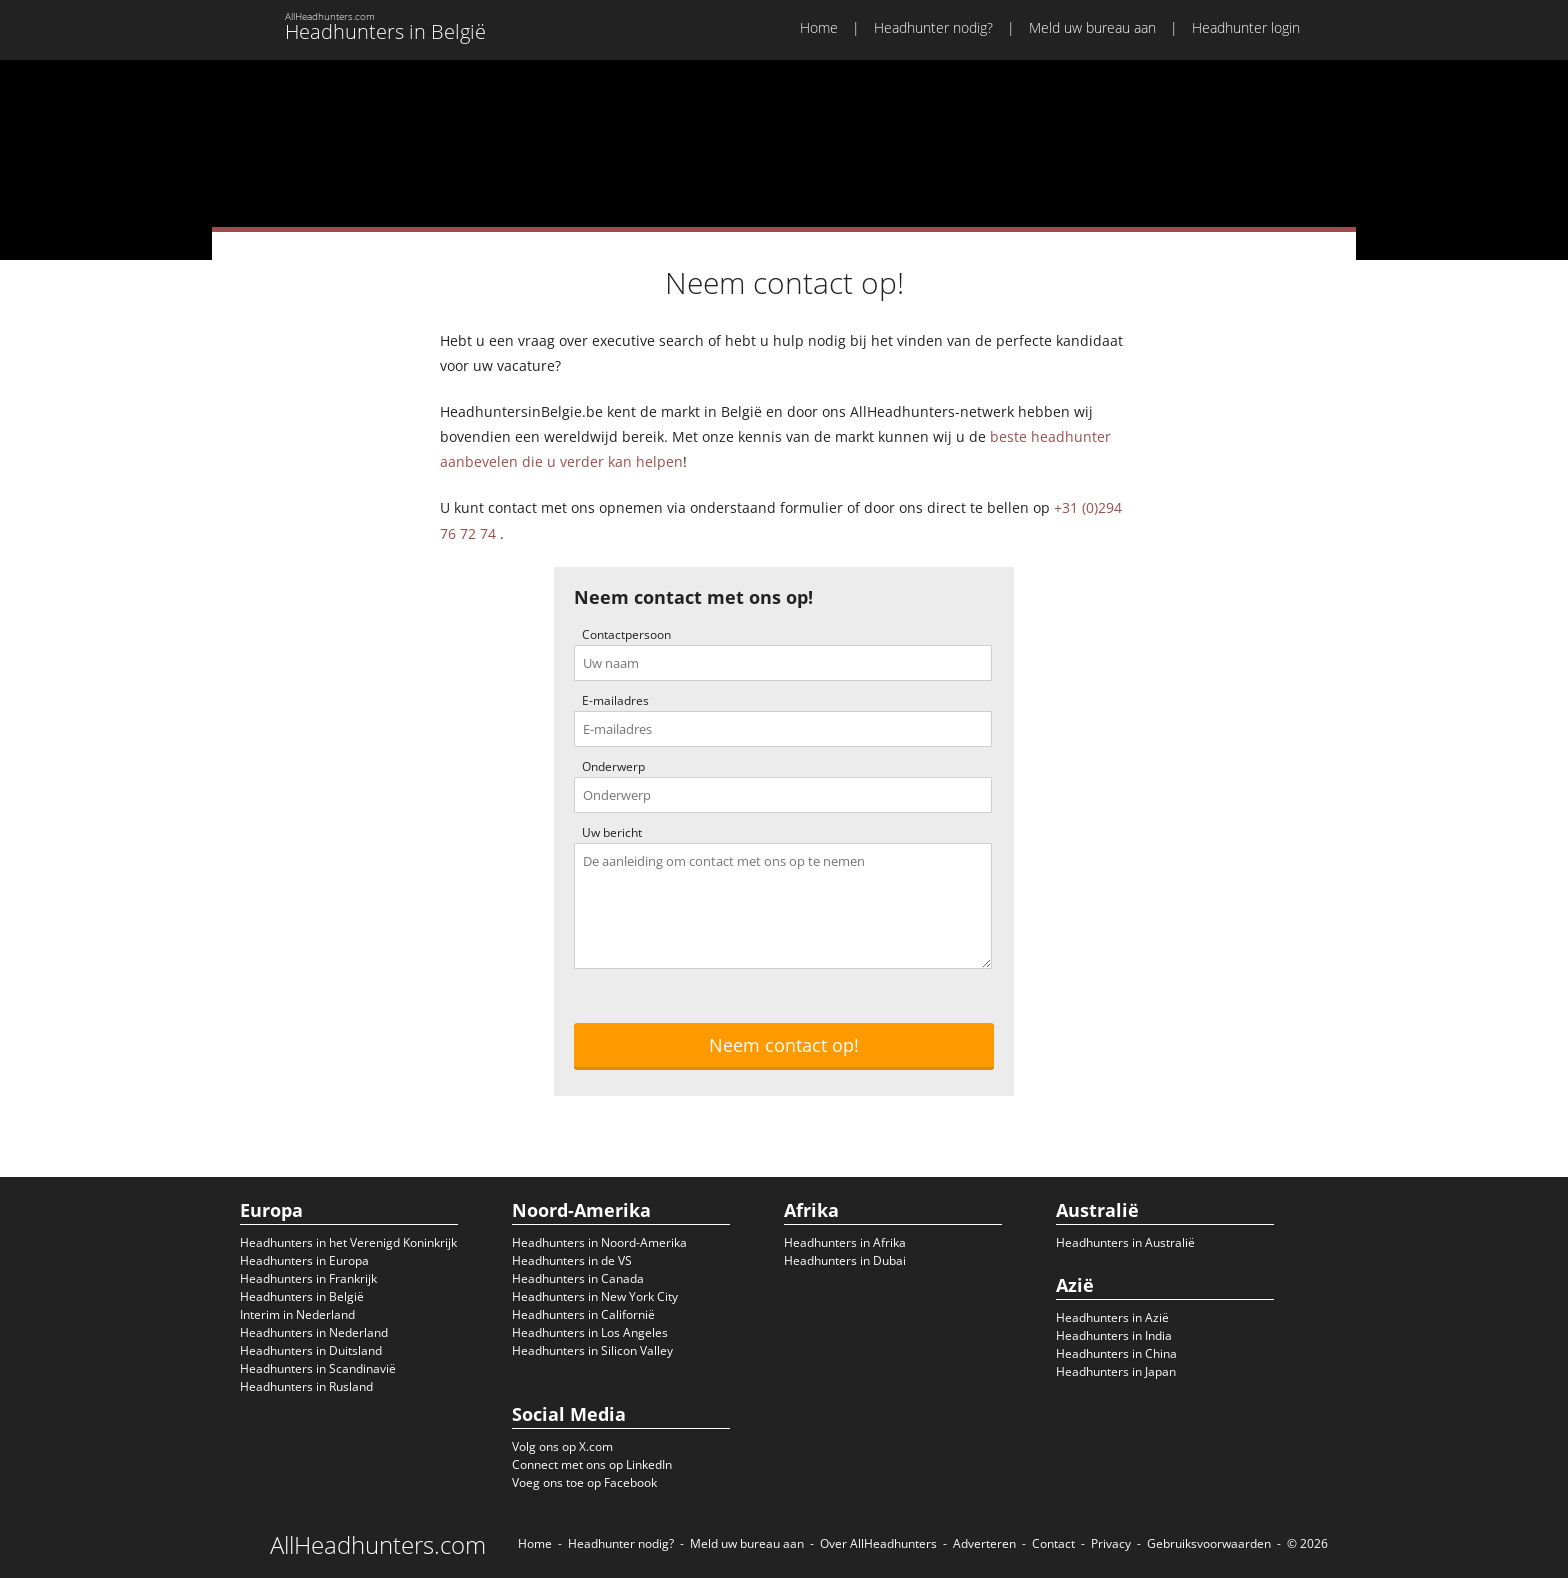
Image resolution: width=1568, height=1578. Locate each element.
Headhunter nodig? (933, 27)
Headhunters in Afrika (845, 1242)
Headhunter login (1246, 27)
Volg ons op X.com (562, 1446)
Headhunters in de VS (572, 1260)
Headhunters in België (302, 1296)
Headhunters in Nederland (314, 1332)
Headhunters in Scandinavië (318, 1368)
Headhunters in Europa (304, 1260)
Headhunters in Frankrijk (308, 1278)
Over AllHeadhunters (878, 1543)
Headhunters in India (1114, 1335)
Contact (1053, 1543)
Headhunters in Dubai (845, 1260)
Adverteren (984, 1543)
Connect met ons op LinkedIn (592, 1464)
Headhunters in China (1116, 1353)
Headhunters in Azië (1112, 1317)
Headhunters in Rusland (306, 1386)
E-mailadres (615, 700)
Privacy (1111, 1543)
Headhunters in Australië (1125, 1242)
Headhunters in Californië (583, 1314)
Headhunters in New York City (595, 1296)
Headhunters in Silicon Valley (592, 1350)
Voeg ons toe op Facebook (584, 1482)
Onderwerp (613, 766)
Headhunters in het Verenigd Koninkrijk (348, 1242)
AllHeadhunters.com (378, 1545)
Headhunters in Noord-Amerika (599, 1242)
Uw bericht (612, 832)
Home (819, 27)
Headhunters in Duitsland (311, 1350)
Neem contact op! (784, 1045)
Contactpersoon (626, 634)
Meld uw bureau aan (1092, 27)
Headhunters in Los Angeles (590, 1332)
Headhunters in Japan (1116, 1371)
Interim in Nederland (297, 1314)
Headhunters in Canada (578, 1278)
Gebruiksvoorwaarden (1209, 1543)
